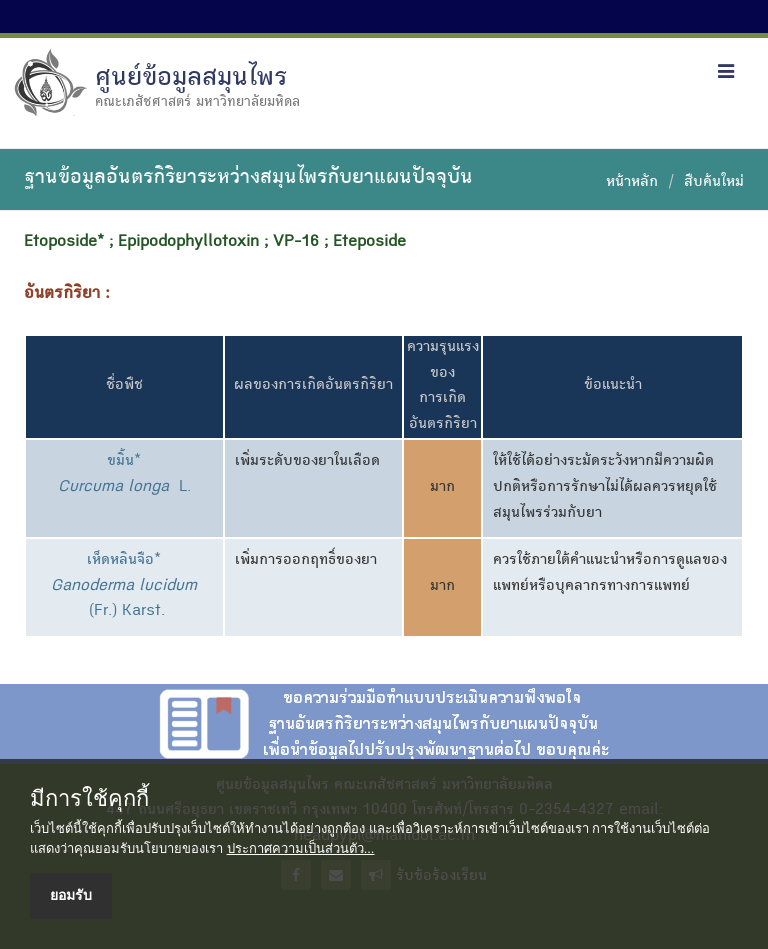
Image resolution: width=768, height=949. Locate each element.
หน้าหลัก (632, 183)
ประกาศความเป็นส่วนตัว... (301, 848)
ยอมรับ (71, 895)
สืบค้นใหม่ (714, 183)
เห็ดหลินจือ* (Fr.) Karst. (124, 586)
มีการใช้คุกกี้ (89, 799)
